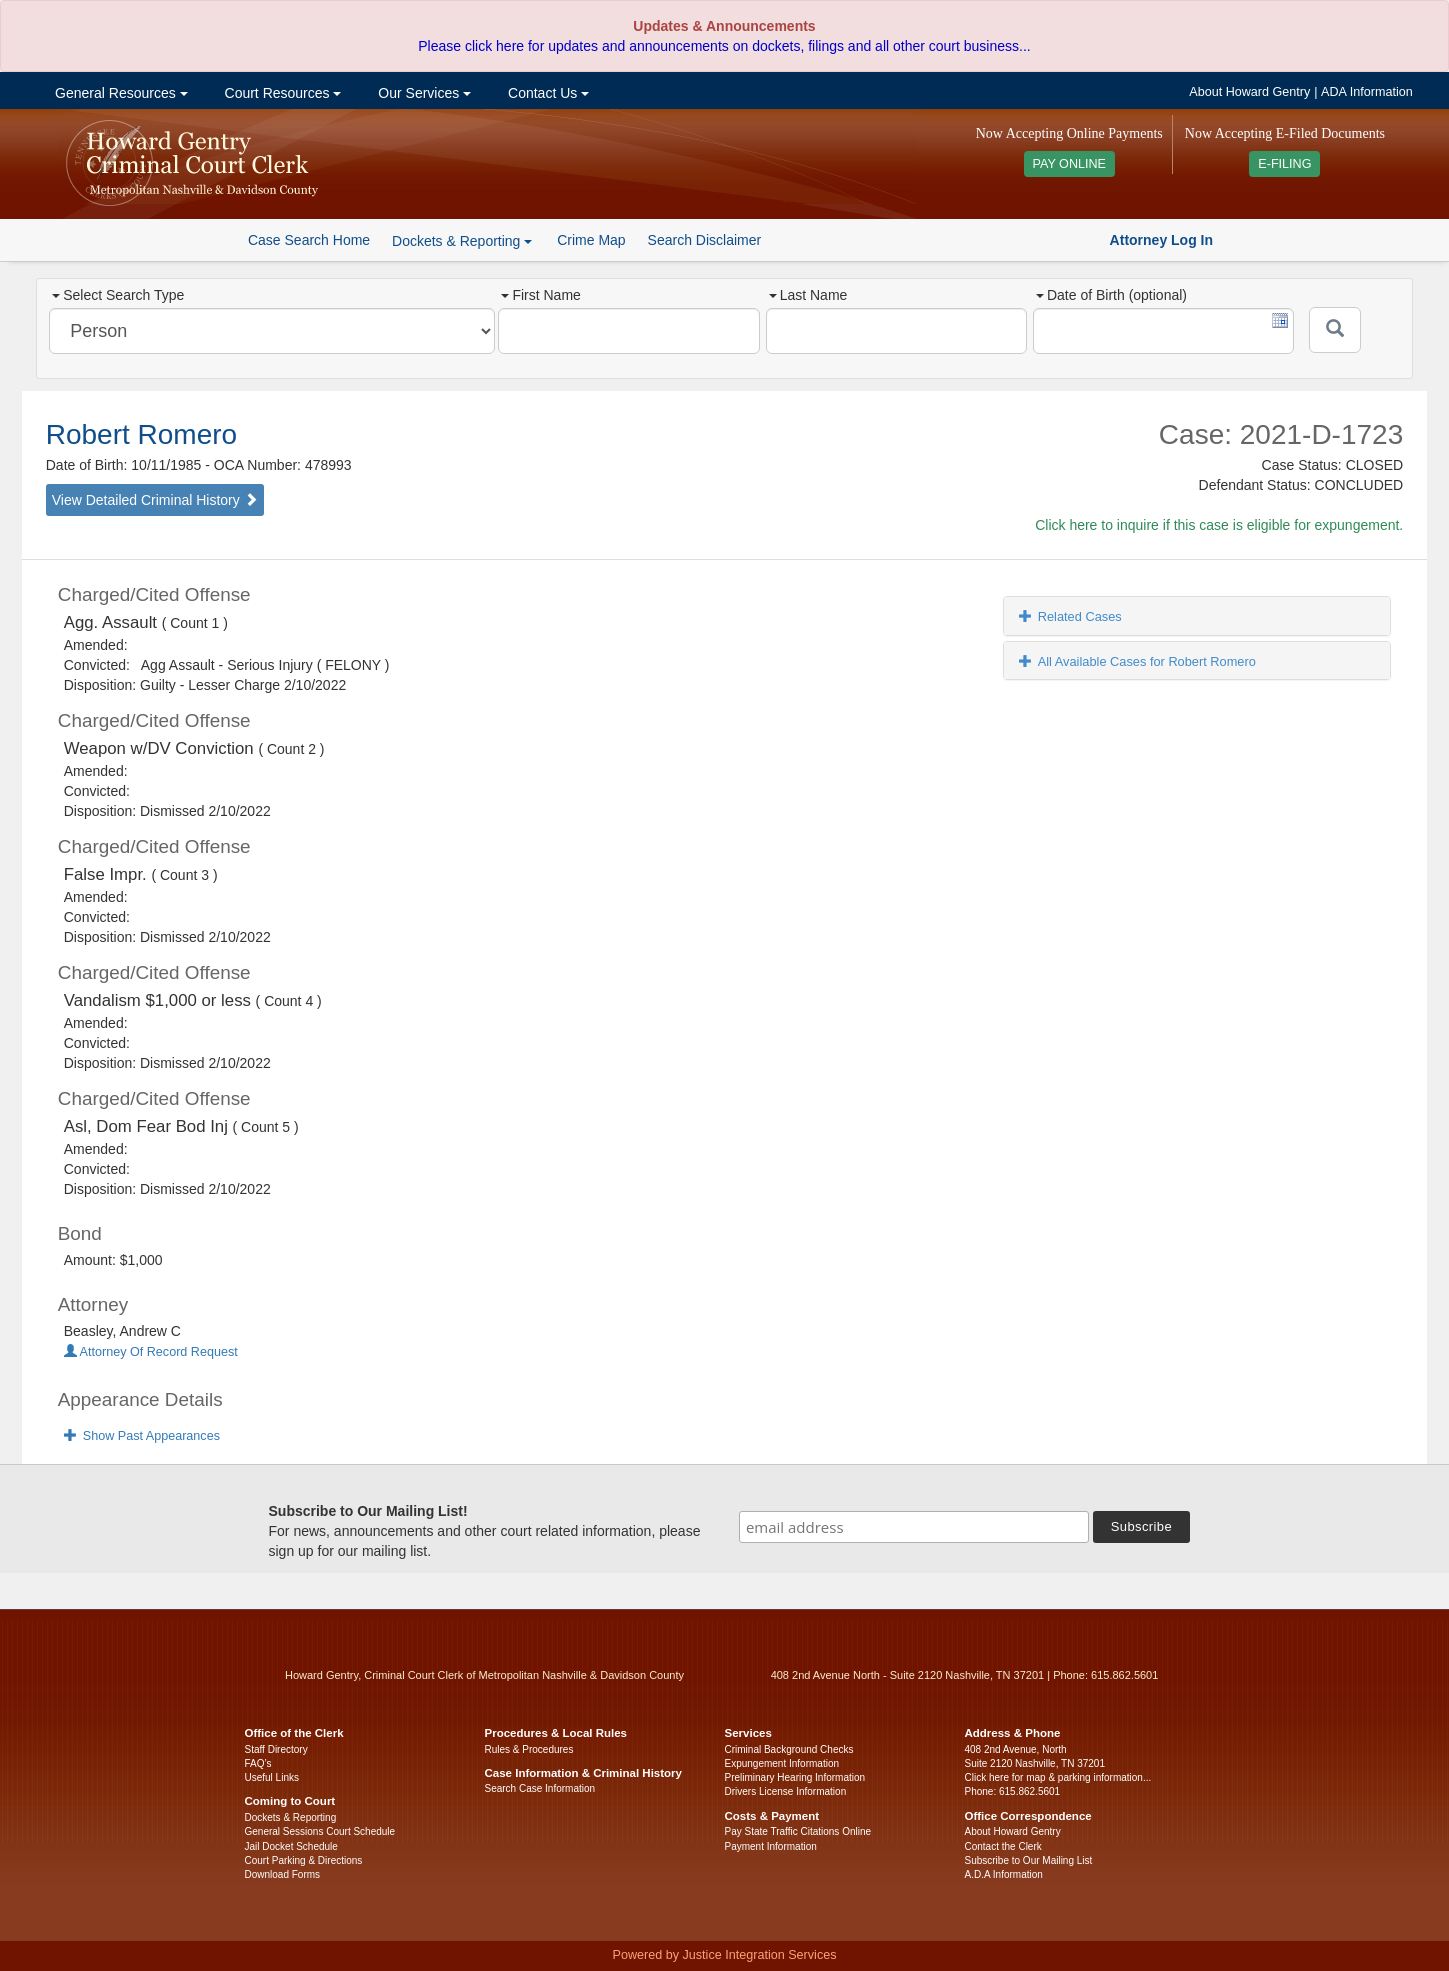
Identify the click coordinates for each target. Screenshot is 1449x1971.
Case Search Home (309, 240)
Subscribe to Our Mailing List (1029, 1860)
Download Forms (283, 1874)
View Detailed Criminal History (155, 500)
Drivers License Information (786, 1791)
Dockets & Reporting (291, 1817)
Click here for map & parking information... (1058, 1777)
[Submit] (1335, 330)
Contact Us (546, 93)
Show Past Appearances (142, 1436)
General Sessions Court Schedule (320, 1831)
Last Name (808, 295)
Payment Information (771, 1846)
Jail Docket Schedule (291, 1846)
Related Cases (1070, 616)
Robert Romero (141, 434)
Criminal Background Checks (789, 1749)
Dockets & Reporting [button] (462, 241)
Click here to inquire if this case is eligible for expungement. (1219, 525)
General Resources (119, 93)
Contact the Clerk (1003, 1846)
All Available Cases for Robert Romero (1137, 661)
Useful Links (272, 1777)
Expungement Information (782, 1763)
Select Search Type (118, 295)
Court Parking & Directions (304, 1860)
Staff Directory (276, 1749)
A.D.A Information (1004, 1874)
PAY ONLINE (1070, 164)
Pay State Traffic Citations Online (798, 1831)
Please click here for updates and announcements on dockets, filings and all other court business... (724, 46)
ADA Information (1367, 92)
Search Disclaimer (705, 240)
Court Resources (281, 93)
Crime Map (591, 240)
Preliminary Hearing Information (795, 1777)
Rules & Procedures (529, 1749)
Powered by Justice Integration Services (724, 1955)
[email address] (914, 1527)
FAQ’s (258, 1763)
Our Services (422, 93)
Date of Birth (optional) (1111, 295)
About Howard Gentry (1249, 92)
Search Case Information (540, 1788)
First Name (540, 295)
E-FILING (1284, 164)
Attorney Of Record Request (151, 1352)
